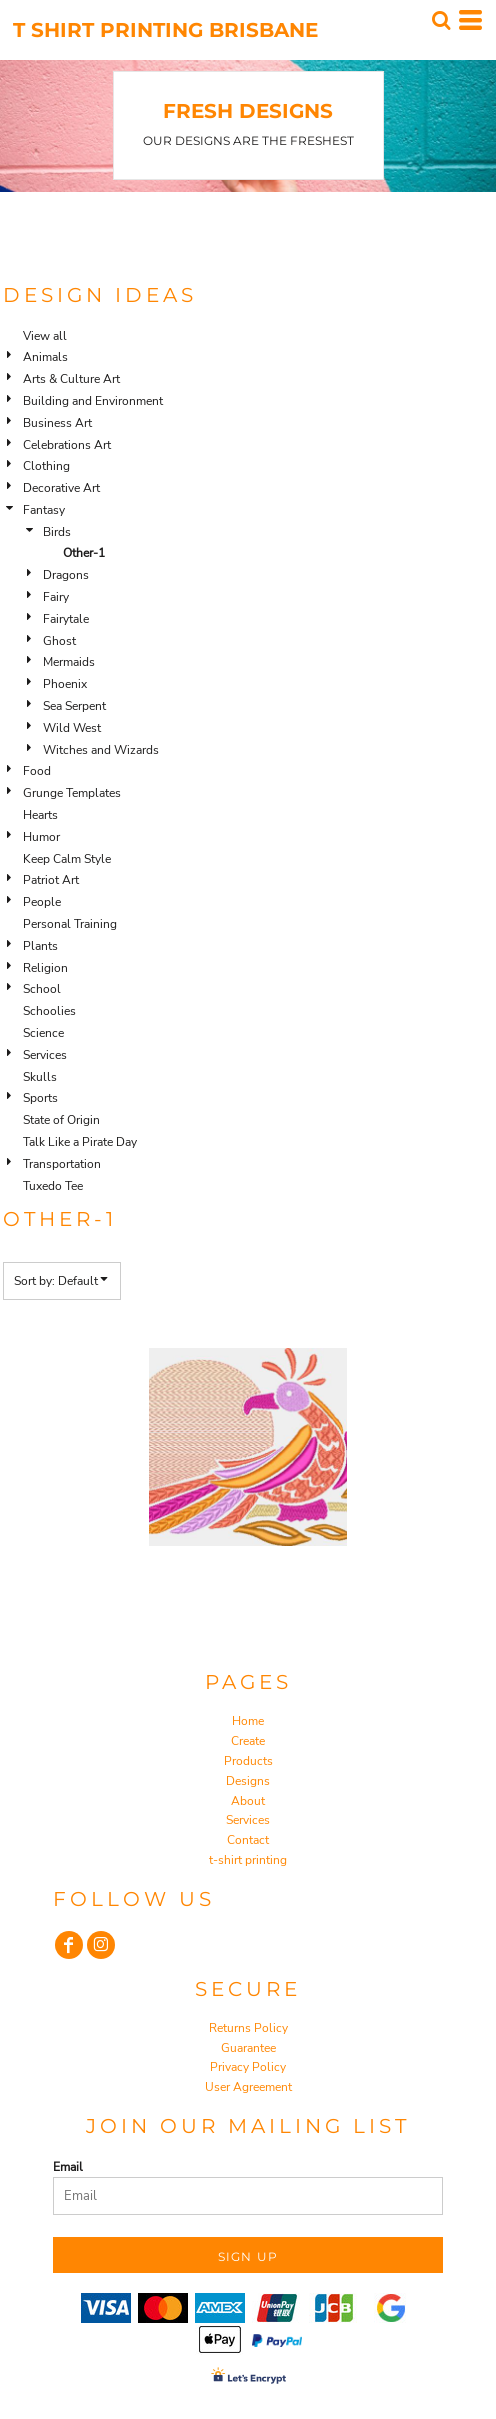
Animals (45, 357)
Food (37, 771)
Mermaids (69, 662)
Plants (40, 946)
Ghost (59, 641)
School (42, 989)
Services (45, 1055)
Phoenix (65, 684)
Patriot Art (51, 880)
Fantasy (44, 510)
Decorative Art (61, 488)
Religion (45, 968)
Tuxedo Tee (53, 1186)
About (248, 1801)
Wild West (72, 728)
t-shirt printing (248, 1860)
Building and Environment (93, 401)
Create (248, 1741)
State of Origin (61, 1120)
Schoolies (49, 1011)
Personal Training (70, 924)
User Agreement (248, 2087)
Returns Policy (248, 2028)
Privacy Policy (248, 2067)
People (42, 902)
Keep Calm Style (67, 859)
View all (45, 336)
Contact (248, 1840)
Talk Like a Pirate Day (80, 1142)
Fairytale (66, 619)
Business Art (57, 423)
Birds (57, 532)
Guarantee (248, 2048)
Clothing (46, 466)
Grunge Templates (72, 793)
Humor (41, 837)
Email (68, 2167)
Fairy (56, 597)
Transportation (62, 1164)
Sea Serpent (74, 706)
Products (248, 1761)
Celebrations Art (67, 445)
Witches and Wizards (101, 750)
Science (43, 1033)
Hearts (40, 815)
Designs (248, 1781)
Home (248, 1721)
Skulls (40, 1077)
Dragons (66, 575)
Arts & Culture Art (71, 379)
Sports (40, 1098)
